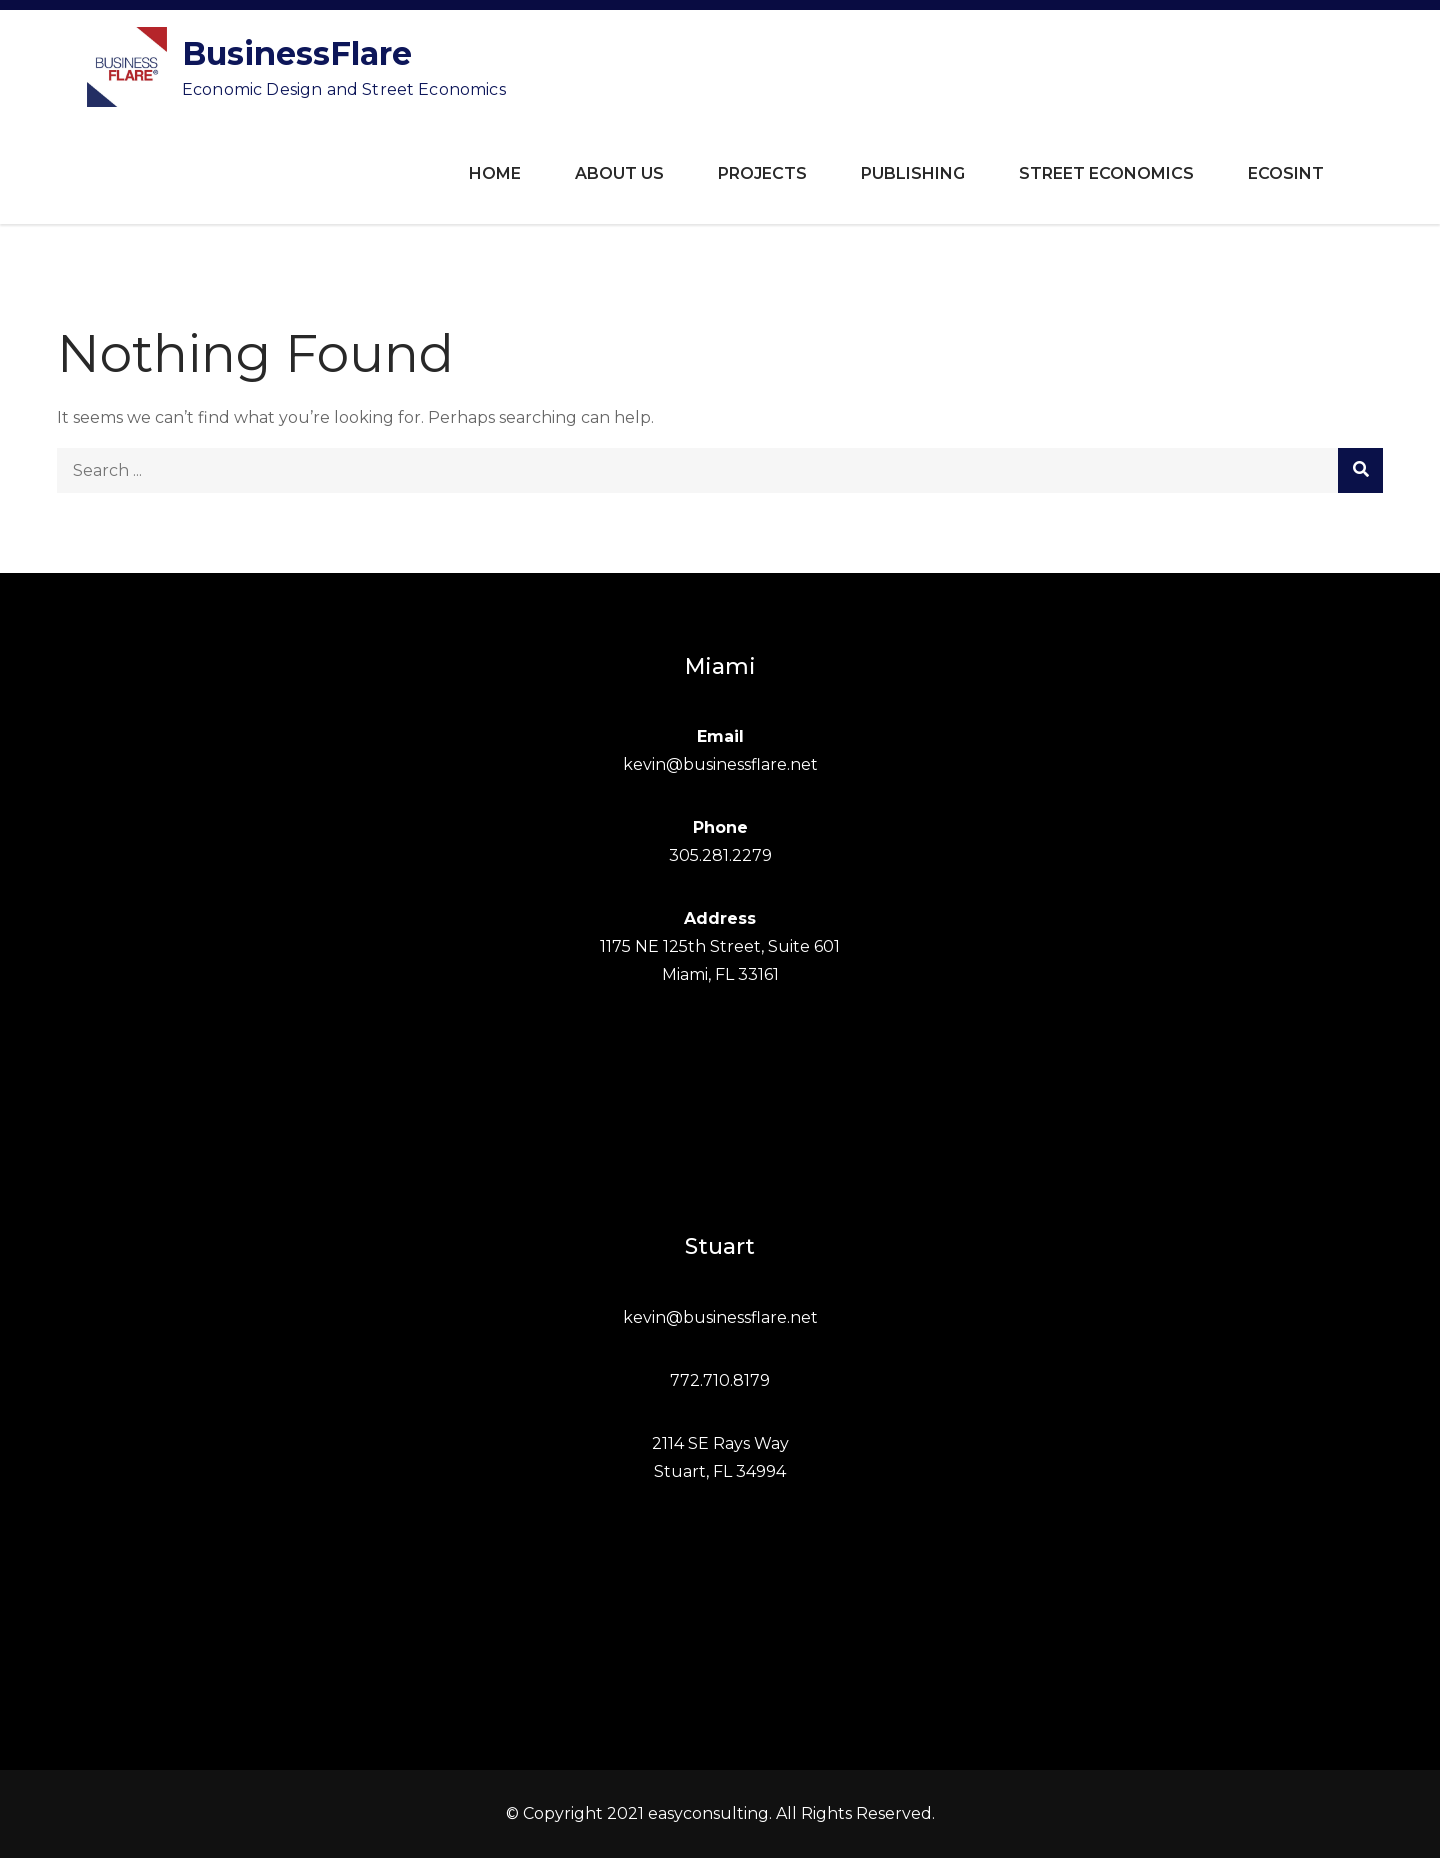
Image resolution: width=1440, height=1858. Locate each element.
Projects (762, 173)
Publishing (913, 173)
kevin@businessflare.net (720, 764)
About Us (619, 173)
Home (495, 173)
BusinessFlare (297, 53)
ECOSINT (1286, 173)
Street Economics (1106, 173)
